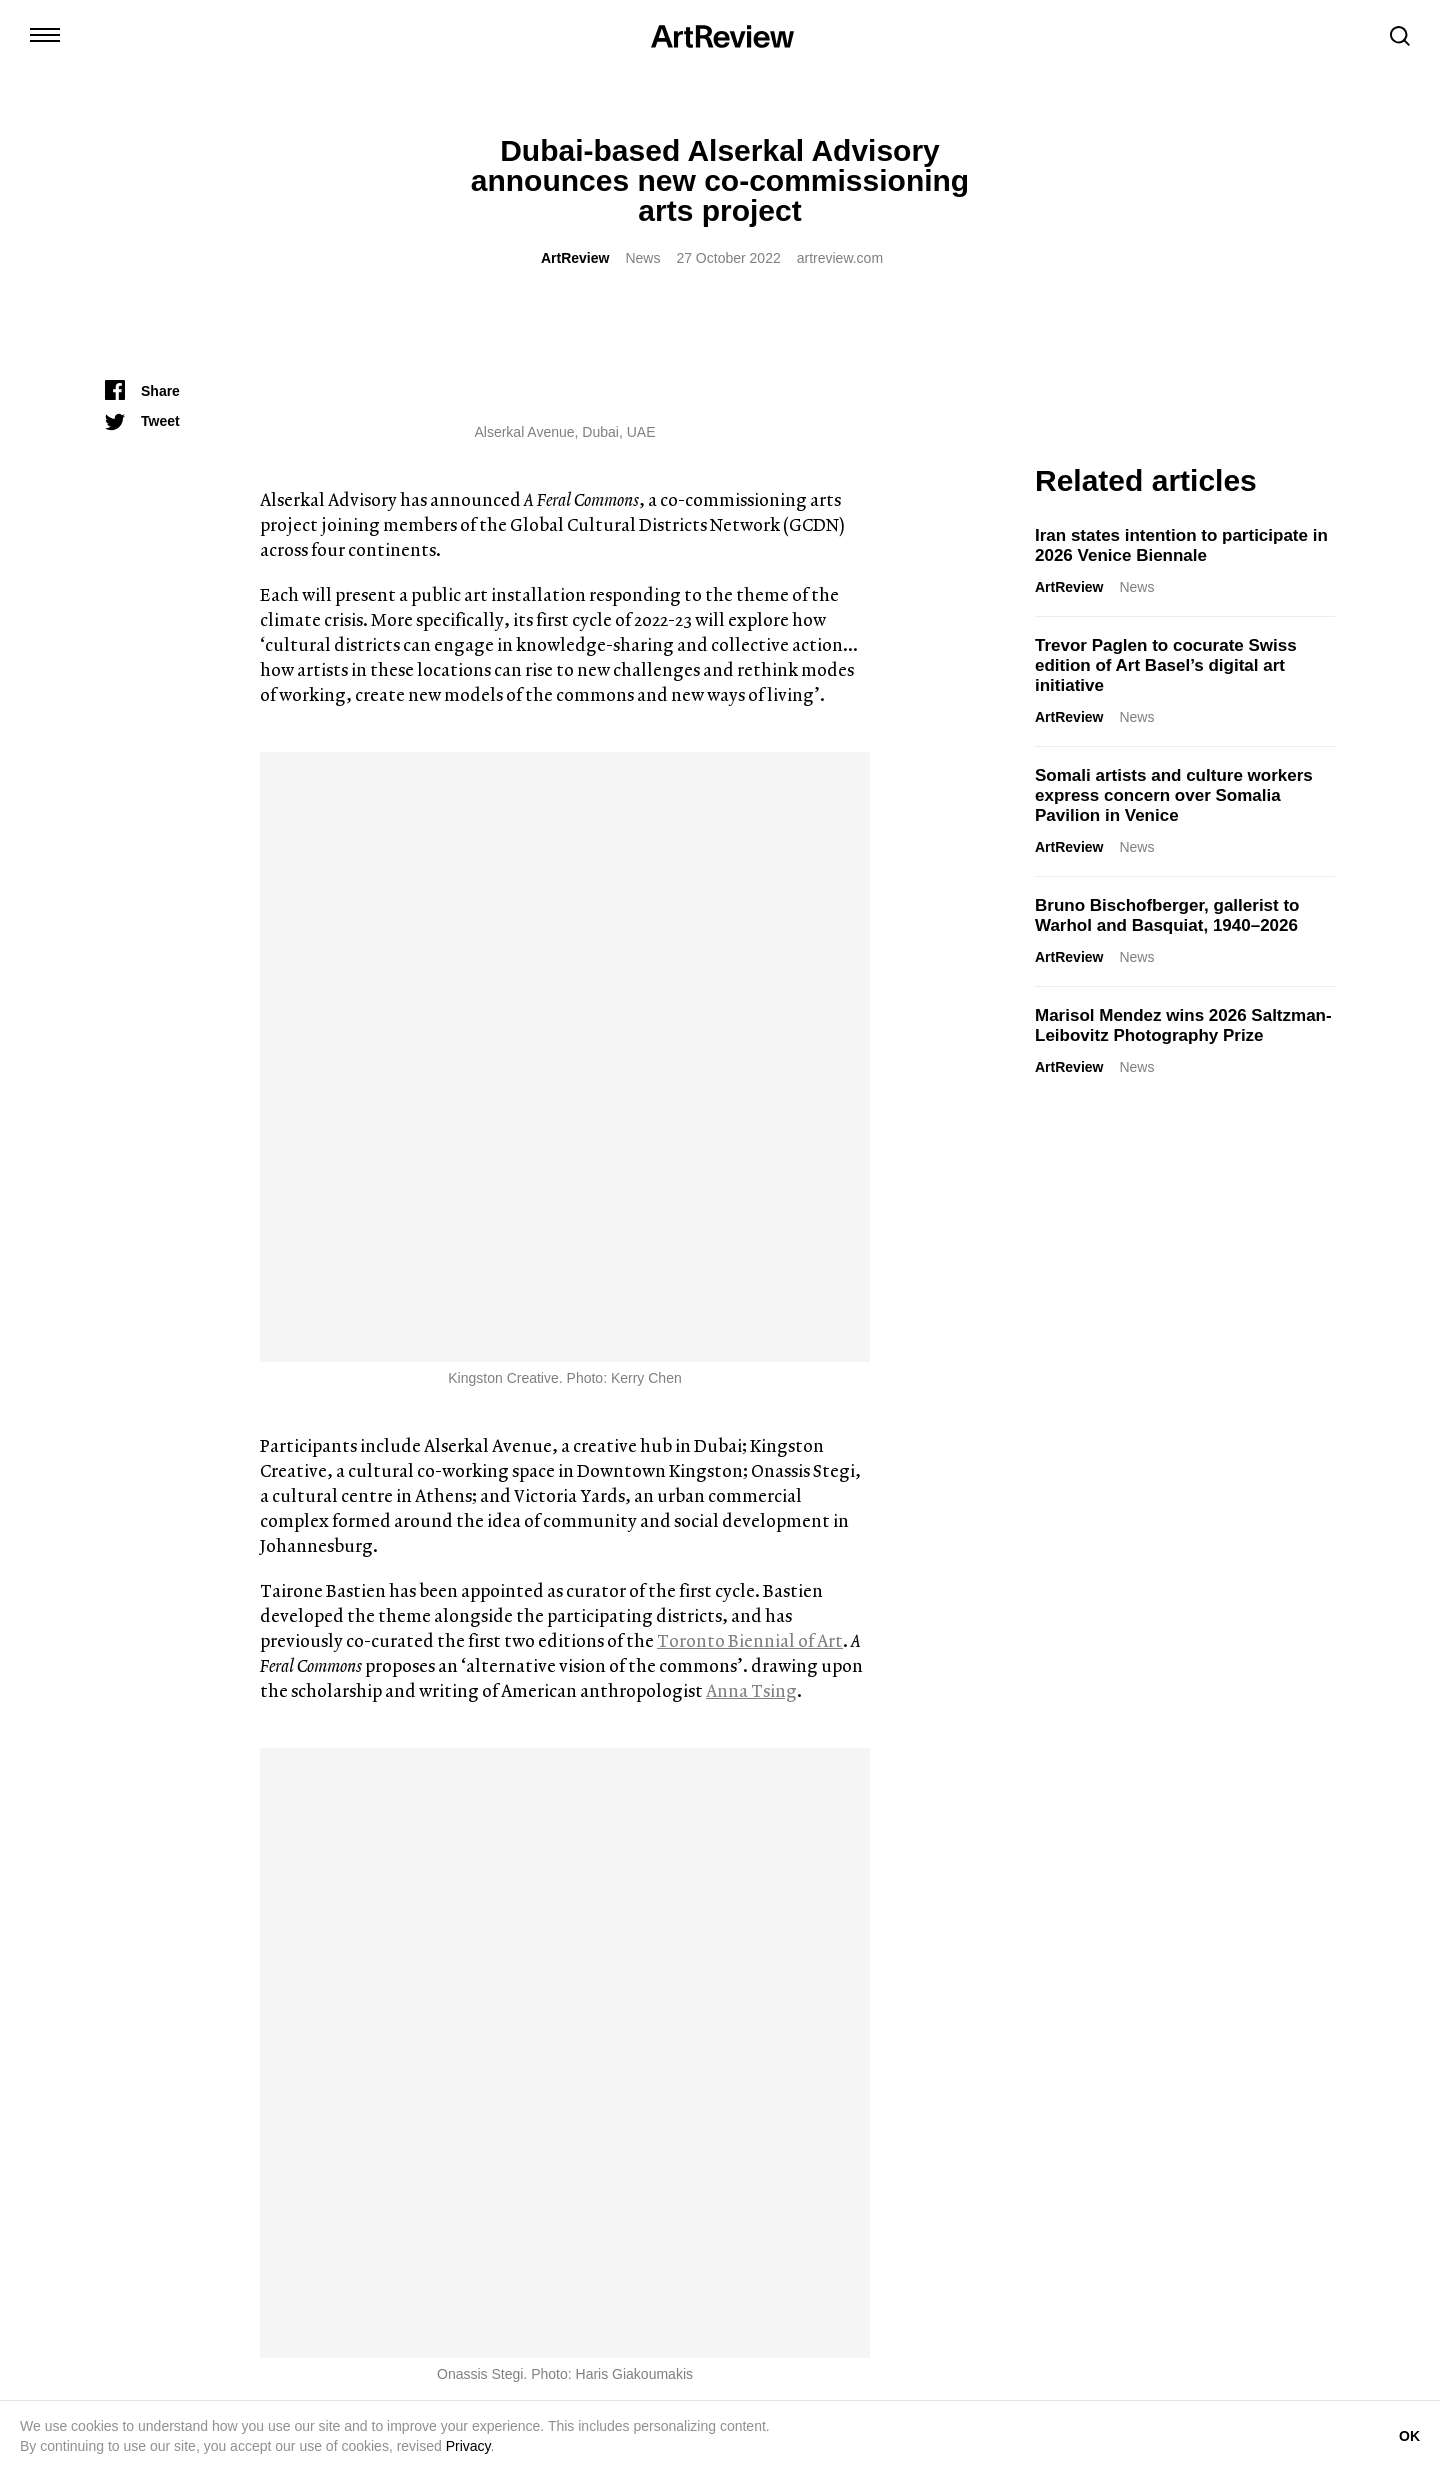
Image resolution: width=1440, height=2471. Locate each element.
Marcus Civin (458, 1952)
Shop (499, 2391)
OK (1409, 2436)
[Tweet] (142, 421)
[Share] (142, 391)
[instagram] (116, 2281)
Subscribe (1243, 2286)
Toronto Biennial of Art (750, 1030)
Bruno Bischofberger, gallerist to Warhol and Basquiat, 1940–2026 (1167, 915)
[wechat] (344, 2281)
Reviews (544, 1952)
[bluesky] (230, 2281)
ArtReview (575, 258)
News (642, 258)
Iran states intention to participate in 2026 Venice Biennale (1181, 545)
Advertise (565, 2391)
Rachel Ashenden (1093, 1952)
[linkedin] (192, 2281)
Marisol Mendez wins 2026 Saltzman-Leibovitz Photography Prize (1183, 1025)
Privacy (468, 2446)
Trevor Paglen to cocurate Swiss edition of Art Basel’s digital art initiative (1166, 665)
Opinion (1192, 1952)
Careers (738, 2391)
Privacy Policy (874, 2391)
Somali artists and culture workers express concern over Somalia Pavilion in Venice (1174, 795)
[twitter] (154, 2281)
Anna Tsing (751, 1080)
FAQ (797, 2391)
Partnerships (653, 2391)
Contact (439, 2391)
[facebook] (268, 2281)
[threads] (306, 2281)
